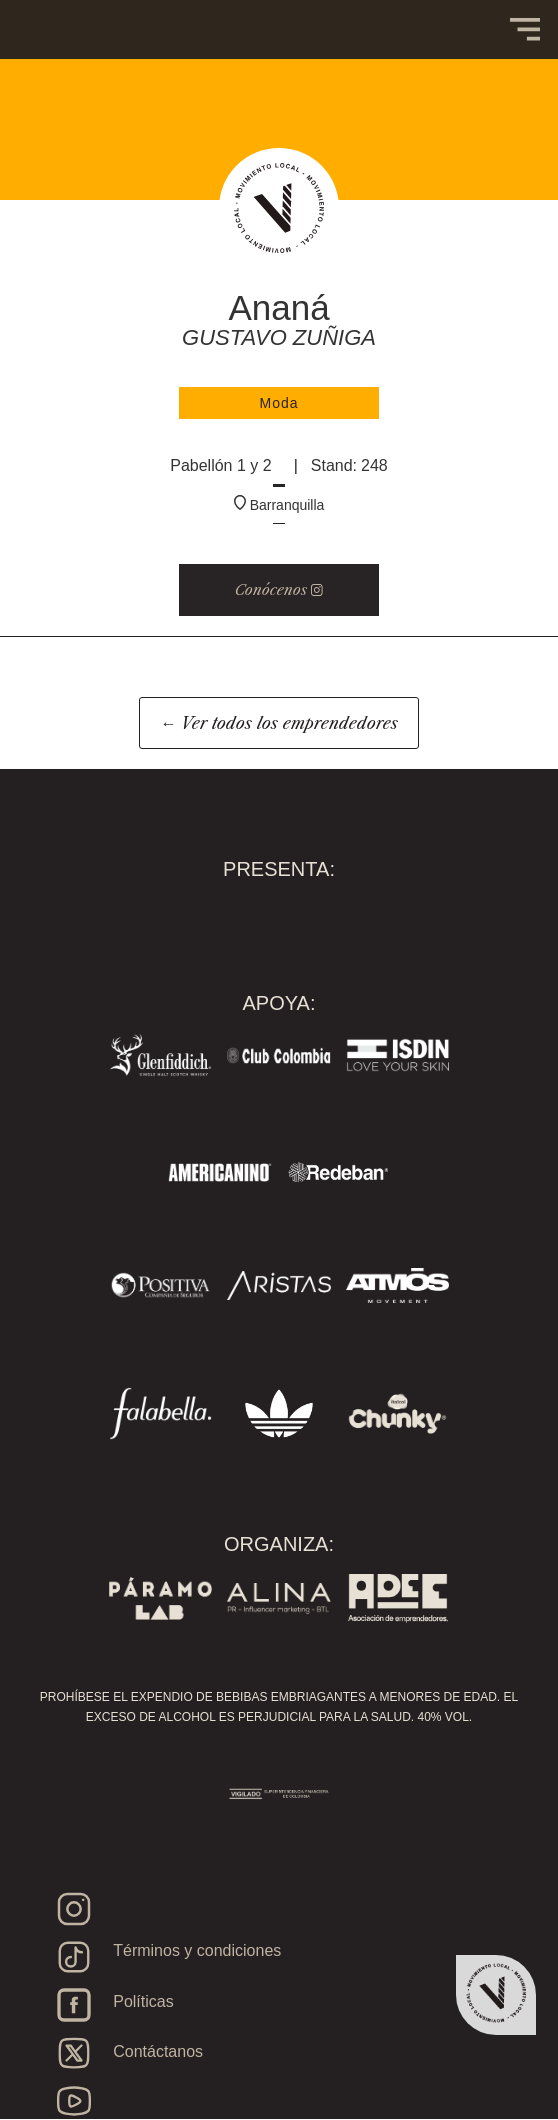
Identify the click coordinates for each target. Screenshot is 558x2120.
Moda (278, 403)
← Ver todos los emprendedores (279, 723)
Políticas (143, 2001)
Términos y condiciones (197, 1950)
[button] (525, 29)
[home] (80, 10)
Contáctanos (158, 2051)
